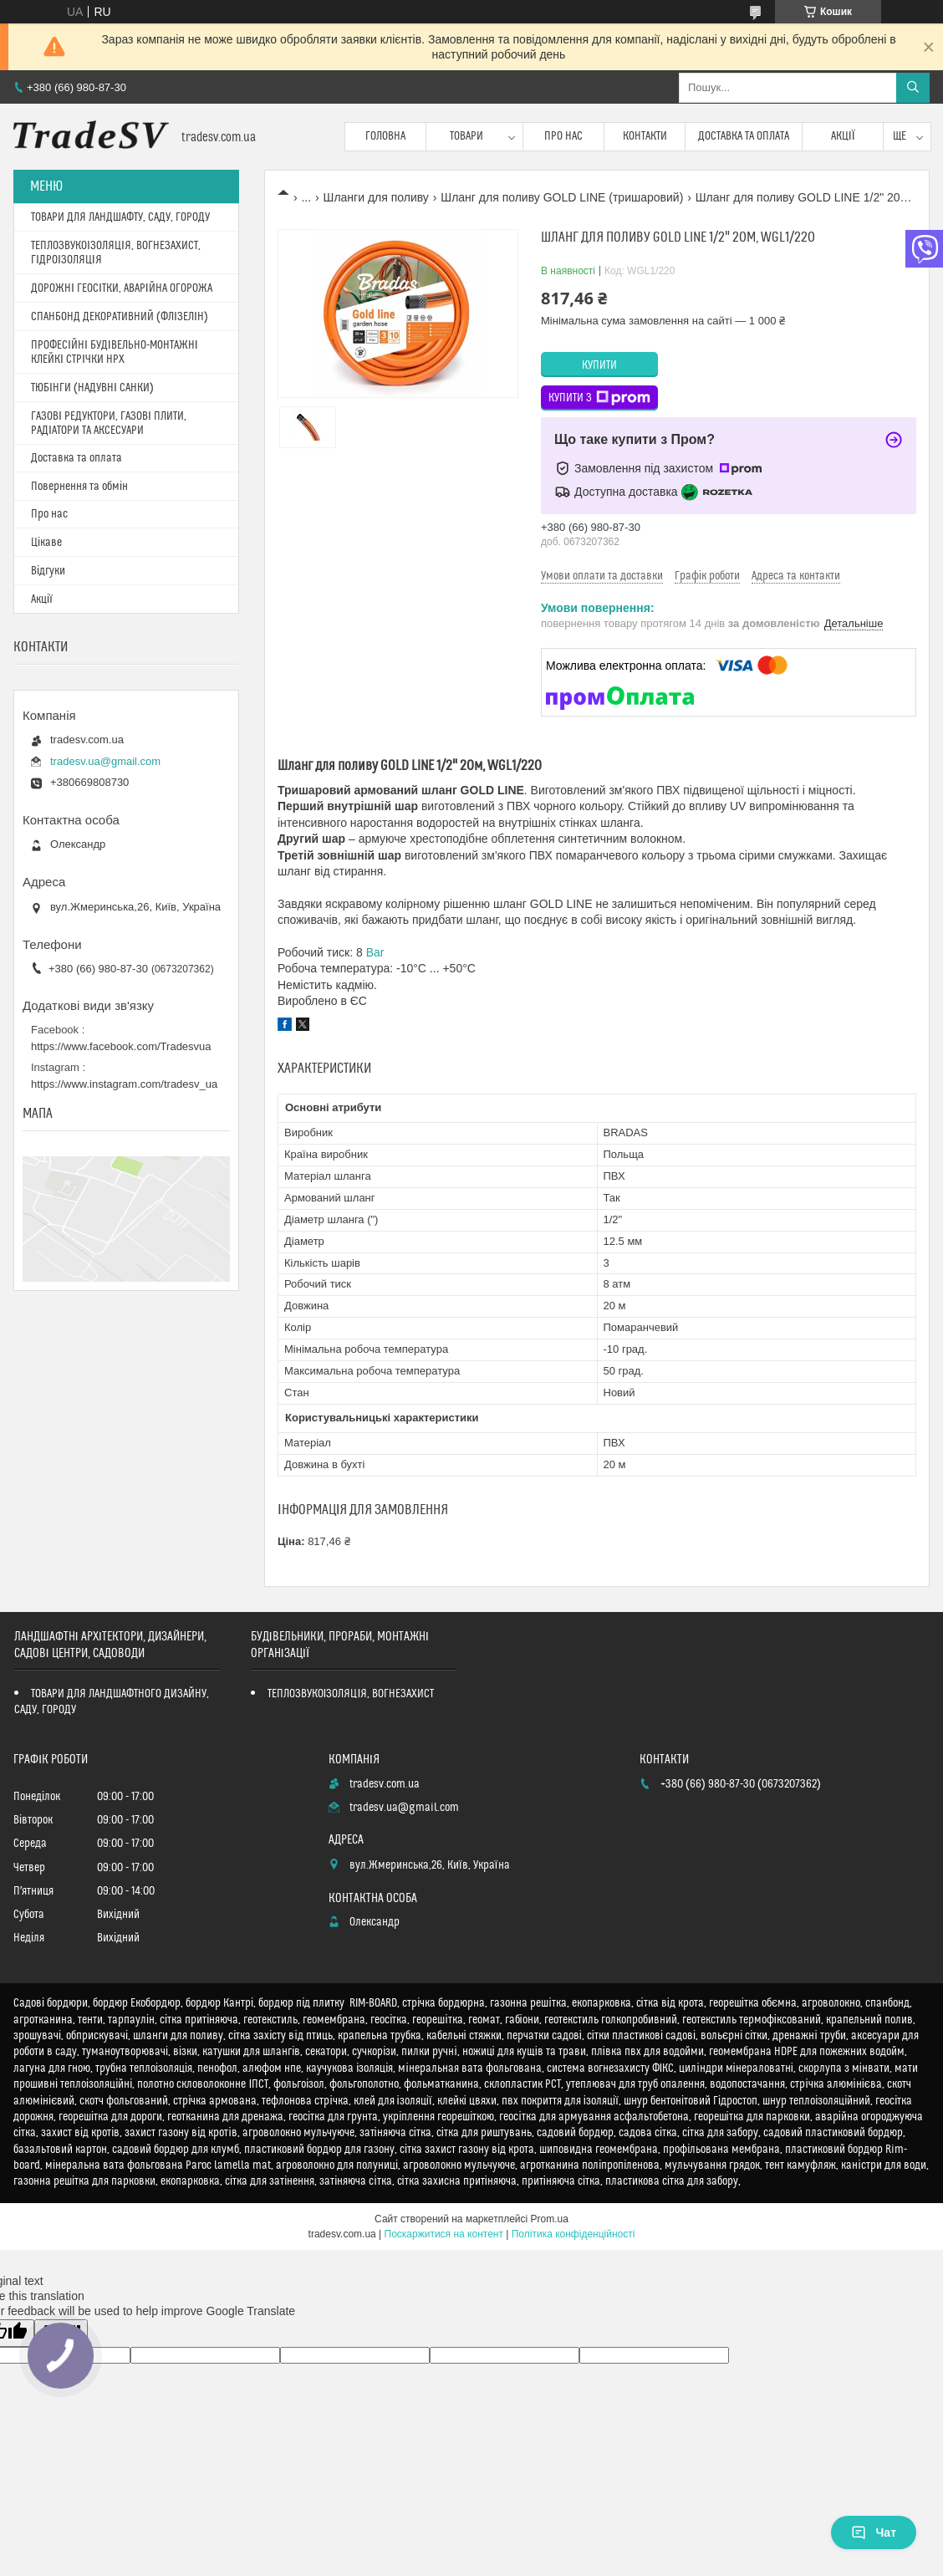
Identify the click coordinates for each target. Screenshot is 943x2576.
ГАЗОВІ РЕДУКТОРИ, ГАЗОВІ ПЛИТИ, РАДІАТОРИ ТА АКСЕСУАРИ (108, 423)
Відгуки (48, 571)
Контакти (645, 136)
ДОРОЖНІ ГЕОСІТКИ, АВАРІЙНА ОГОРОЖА (121, 288)
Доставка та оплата (743, 136)
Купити (599, 365)
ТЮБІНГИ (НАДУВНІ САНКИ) (92, 388)
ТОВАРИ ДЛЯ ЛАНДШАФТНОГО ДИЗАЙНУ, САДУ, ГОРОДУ (111, 1701)
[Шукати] (913, 88)
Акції (843, 136)
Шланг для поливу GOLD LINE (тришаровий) (562, 197)
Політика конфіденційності (573, 2234)
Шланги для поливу (376, 197)
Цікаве (46, 542)
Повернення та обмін (79, 486)
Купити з (599, 398)
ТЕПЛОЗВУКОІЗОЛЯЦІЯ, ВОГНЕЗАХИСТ (351, 1694)
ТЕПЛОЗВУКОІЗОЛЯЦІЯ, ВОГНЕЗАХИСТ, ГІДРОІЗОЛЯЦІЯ (116, 253)
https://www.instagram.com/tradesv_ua (124, 1084)
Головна (385, 136)
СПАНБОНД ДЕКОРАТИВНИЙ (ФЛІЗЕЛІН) (119, 317)
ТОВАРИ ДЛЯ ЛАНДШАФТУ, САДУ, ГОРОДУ (120, 217)
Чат (873, 2532)
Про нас (563, 136)
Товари (466, 136)
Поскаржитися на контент (444, 2234)
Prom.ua (549, 2219)
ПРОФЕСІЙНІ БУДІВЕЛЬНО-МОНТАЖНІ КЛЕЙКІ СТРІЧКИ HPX (114, 352)
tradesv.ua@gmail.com (105, 761)
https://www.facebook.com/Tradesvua (121, 1046)
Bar (375, 952)
